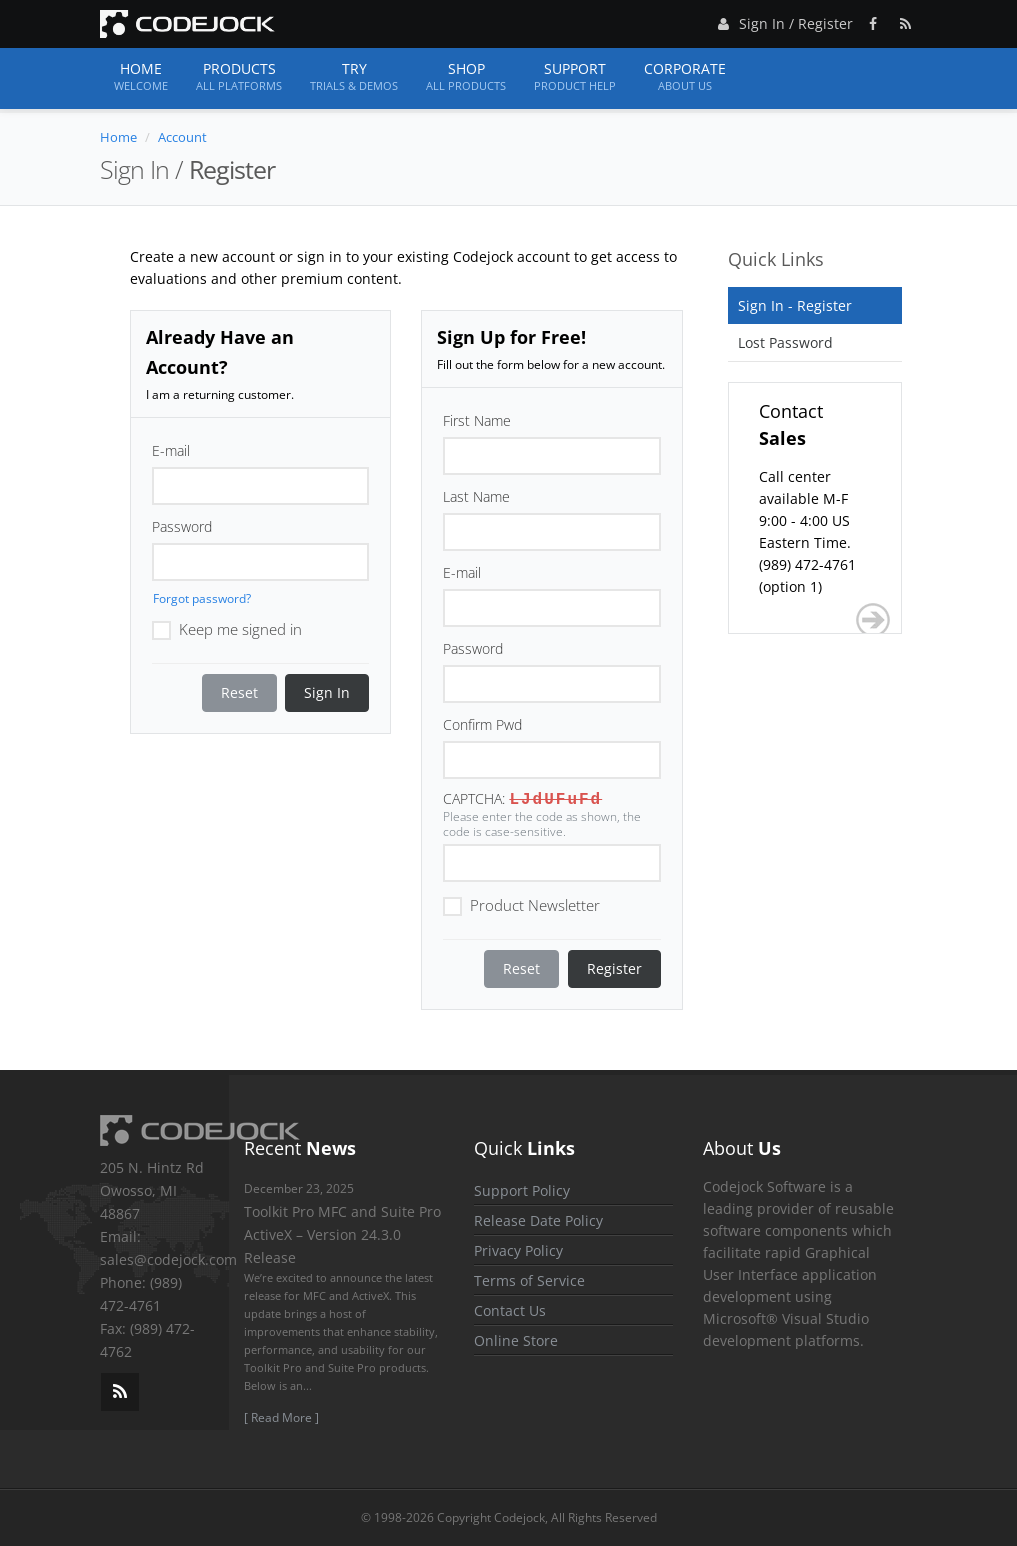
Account (182, 137)
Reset (239, 692)
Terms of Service (529, 1280)
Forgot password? (202, 598)
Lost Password (785, 342)
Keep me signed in (227, 628)
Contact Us (510, 1310)
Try (354, 77)
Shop (466, 77)
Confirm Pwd (482, 724)
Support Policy (522, 1190)
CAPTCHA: (474, 798)
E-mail (171, 450)
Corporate (685, 77)
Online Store (516, 1340)
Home (141, 77)
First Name (477, 420)
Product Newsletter (521, 904)
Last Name (476, 496)
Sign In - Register (795, 305)
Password (182, 526)
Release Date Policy (538, 1220)
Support (575, 77)
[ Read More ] (281, 1417)
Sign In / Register (783, 20)
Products (239, 77)
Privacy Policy (518, 1250)
